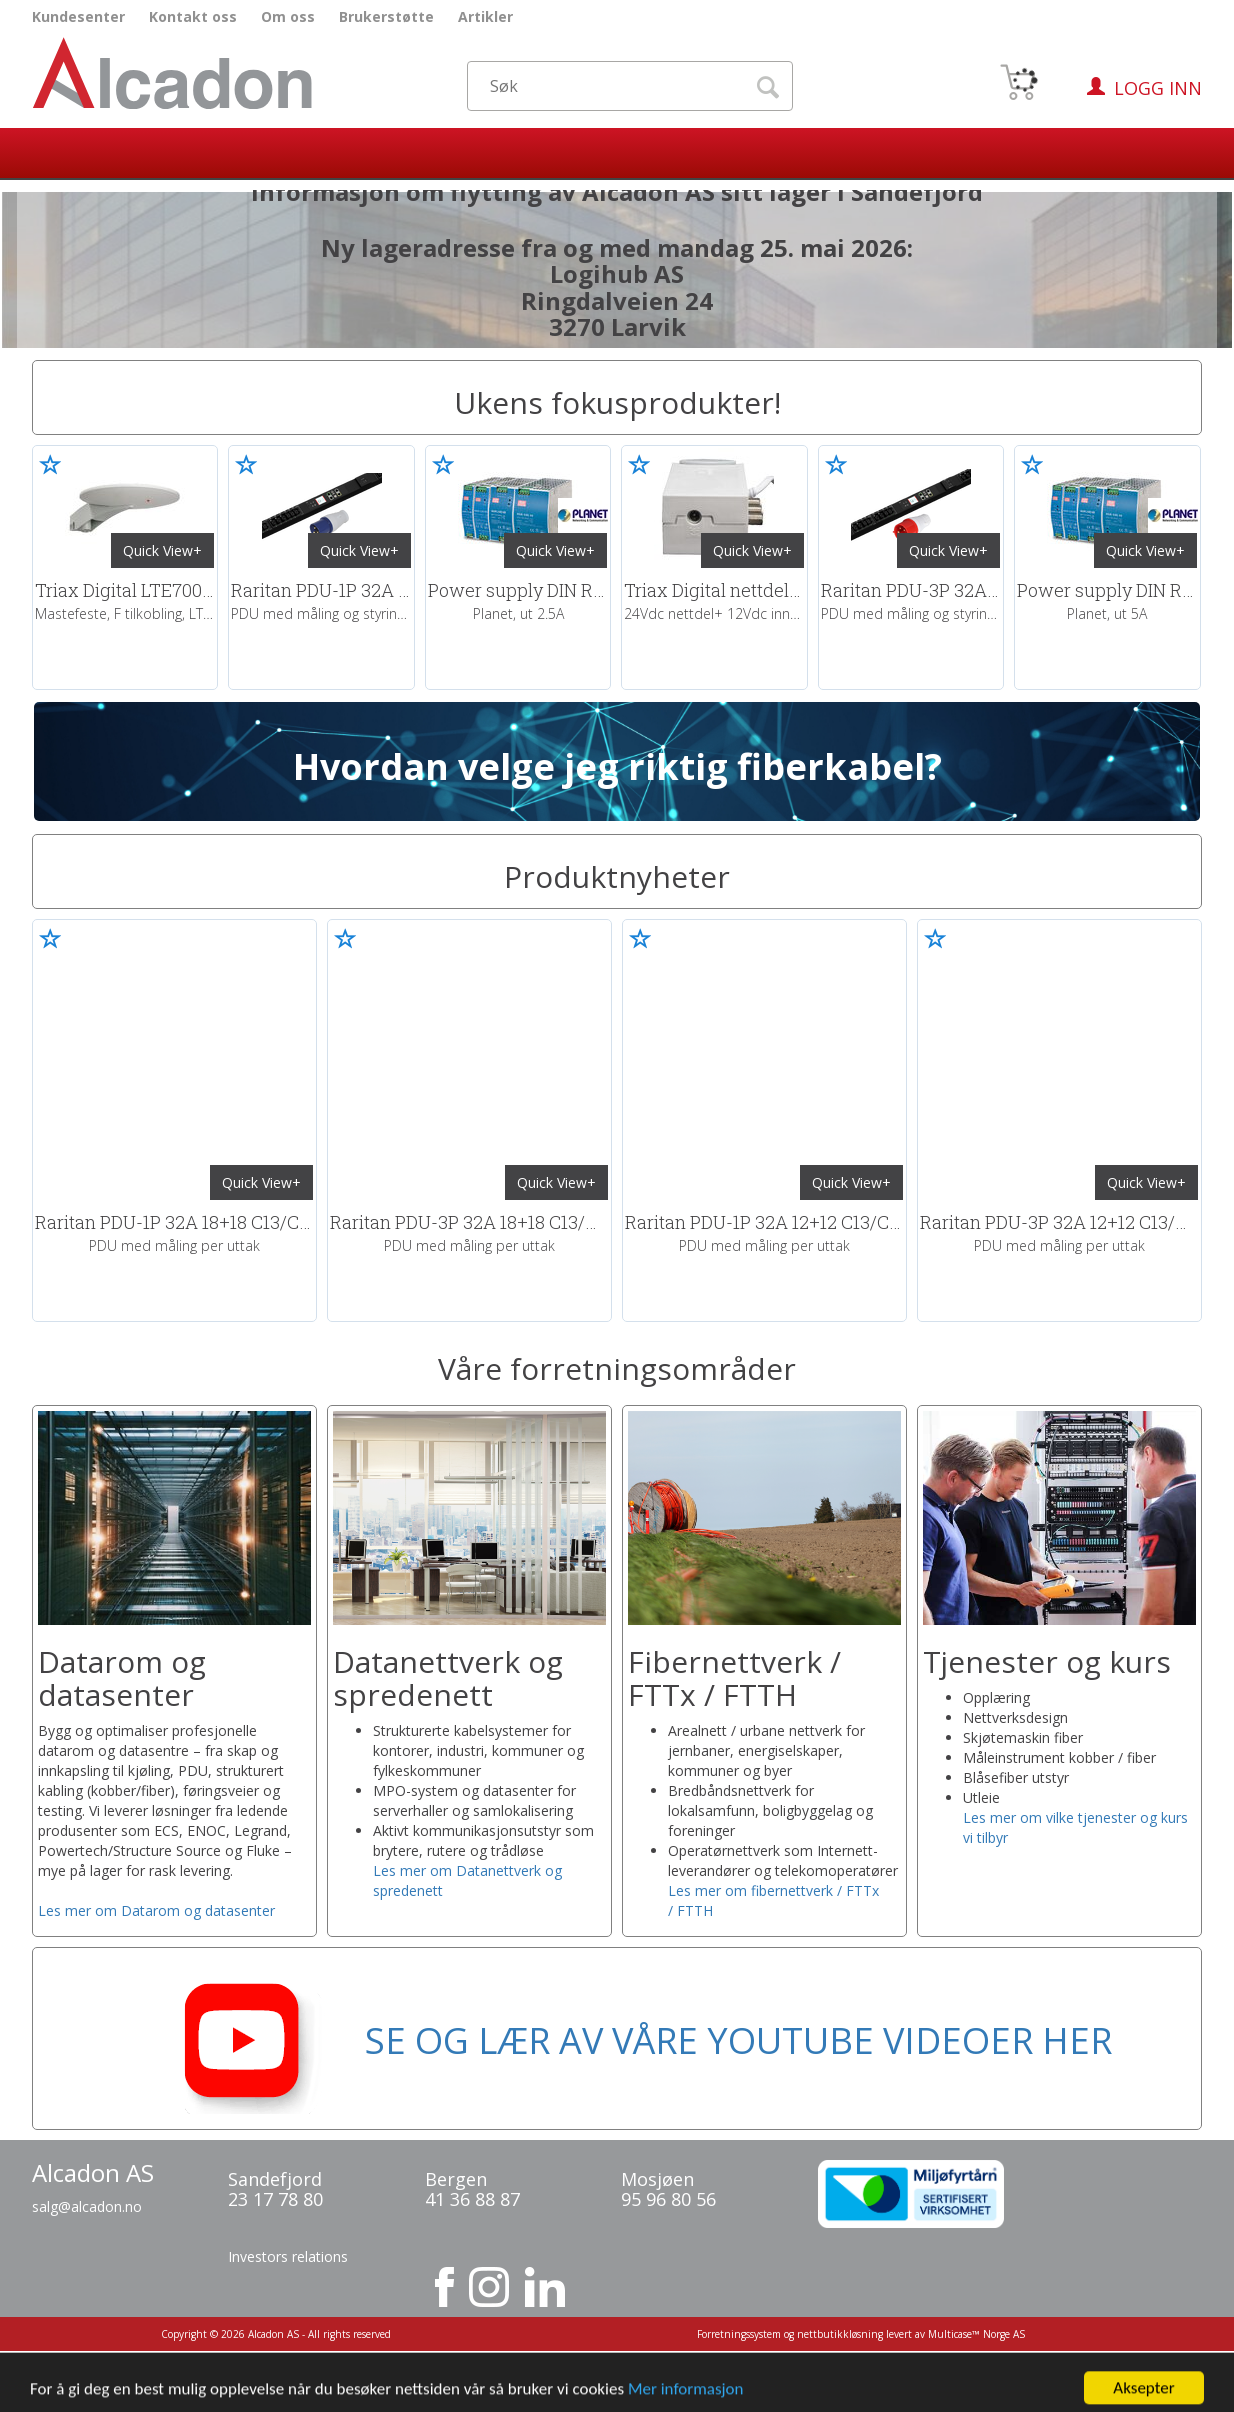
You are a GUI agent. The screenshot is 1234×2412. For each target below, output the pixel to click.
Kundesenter (78, 16)
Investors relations (288, 2256)
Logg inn (1158, 88)
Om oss (288, 16)
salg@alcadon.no (87, 2206)
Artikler (485, 16)
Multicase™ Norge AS (976, 2334)
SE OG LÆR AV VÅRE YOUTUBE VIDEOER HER (617, 2040)
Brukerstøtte (386, 16)
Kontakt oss (193, 16)
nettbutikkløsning (840, 2334)
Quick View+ (162, 550)
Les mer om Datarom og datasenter (156, 1910)
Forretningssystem (739, 2334)
